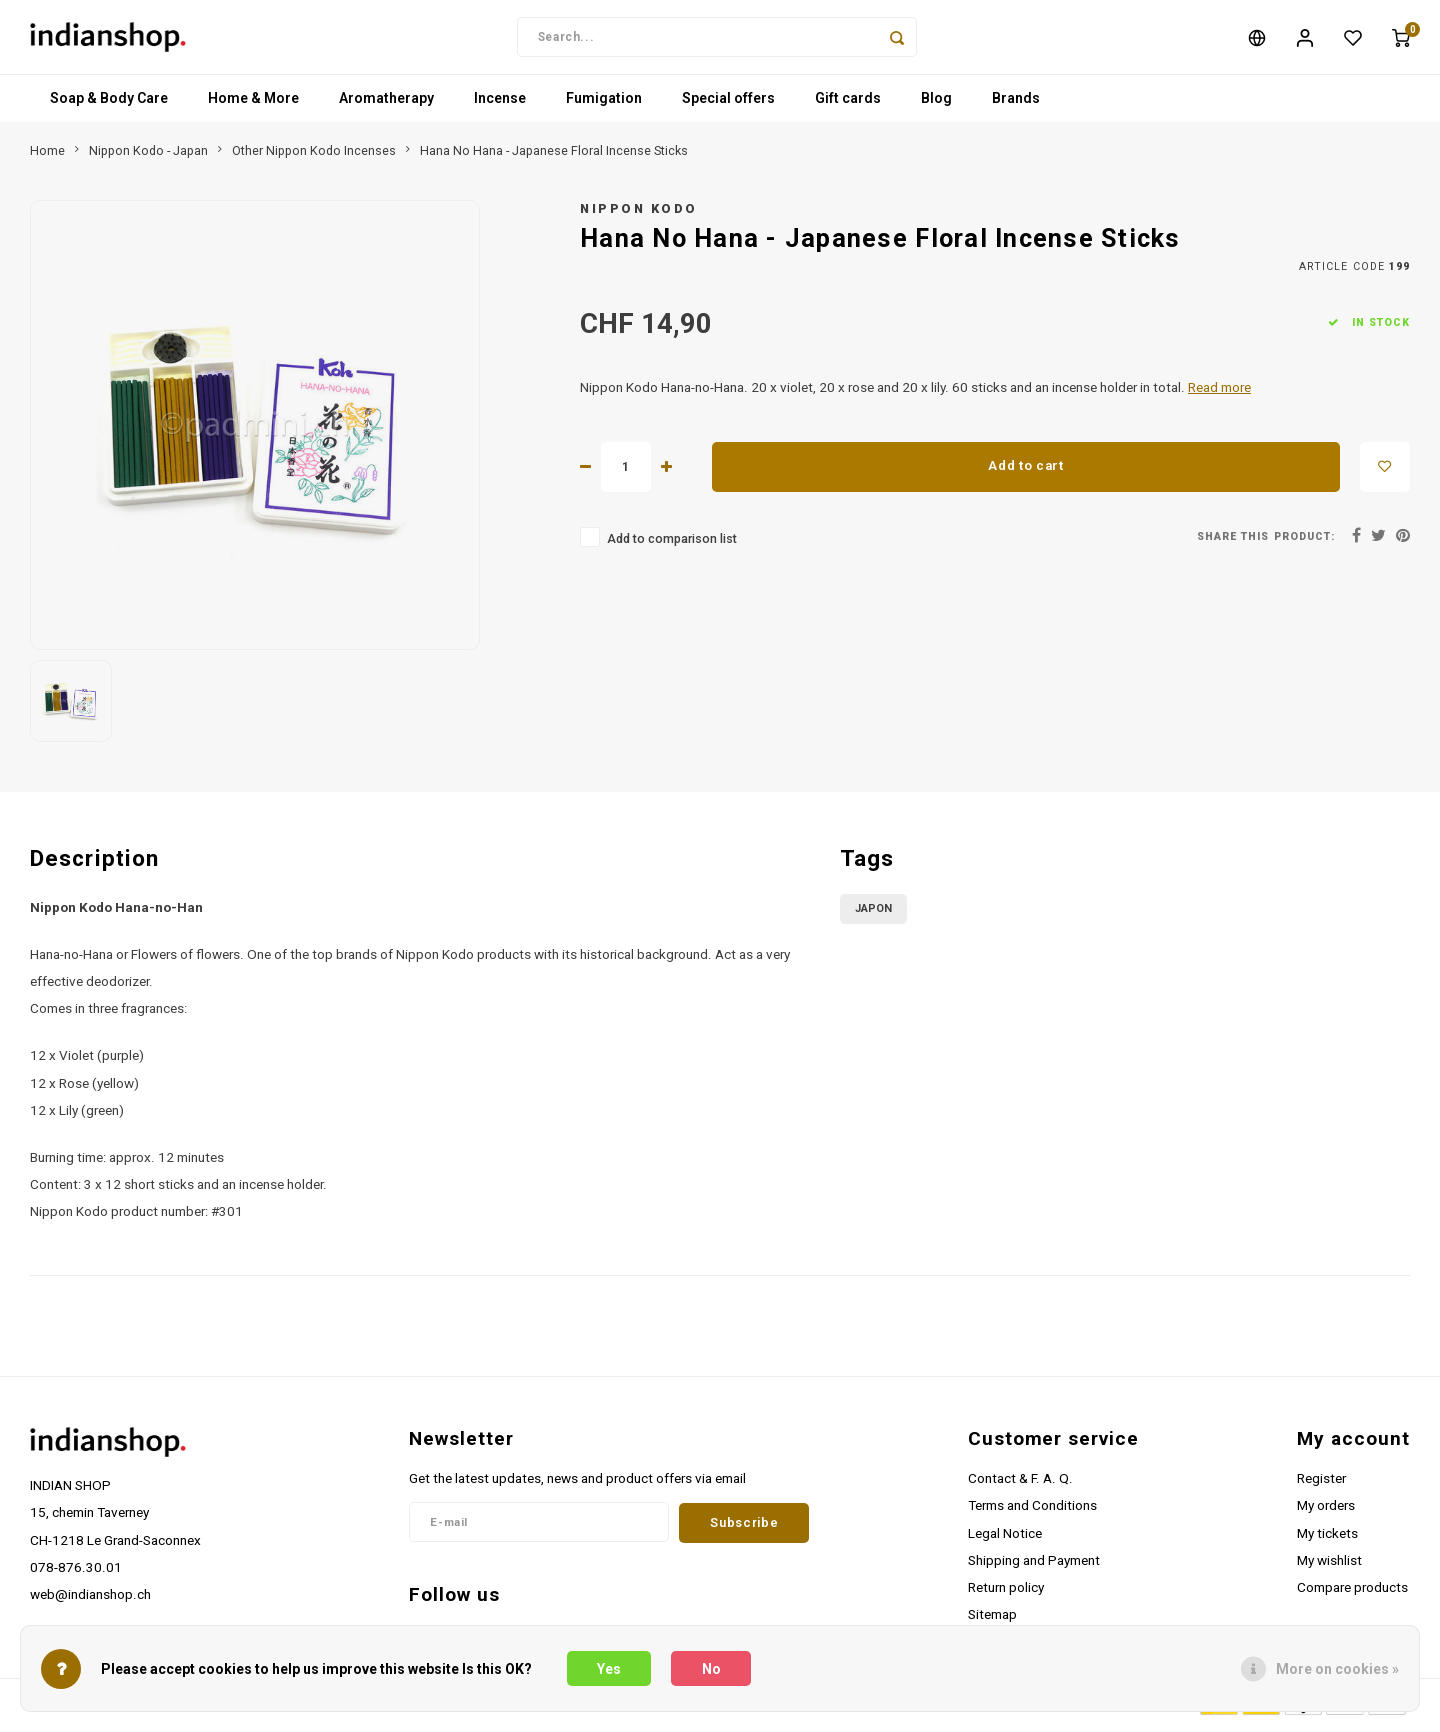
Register (1321, 1485)
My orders (1326, 1512)
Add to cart (1025, 471)
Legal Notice (1005, 1539)
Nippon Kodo (639, 214)
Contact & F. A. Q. (1020, 1485)
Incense (500, 105)
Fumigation (604, 105)
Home (47, 156)
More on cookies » (1337, 1669)
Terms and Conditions (1032, 1512)
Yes (609, 1669)
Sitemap (992, 1620)
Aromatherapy (386, 105)
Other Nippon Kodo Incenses (314, 156)
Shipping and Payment (1034, 1566)
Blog (936, 105)
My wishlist (1329, 1566)
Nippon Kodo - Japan (148, 156)
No (711, 1669)
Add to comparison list (672, 544)
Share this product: (1266, 542)
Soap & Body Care (109, 105)
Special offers (728, 105)
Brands (1016, 105)
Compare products (1352, 1593)
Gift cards (848, 105)
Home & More (253, 105)
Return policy (1006, 1593)
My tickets (1327, 1539)
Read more (1219, 394)
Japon (873, 914)
